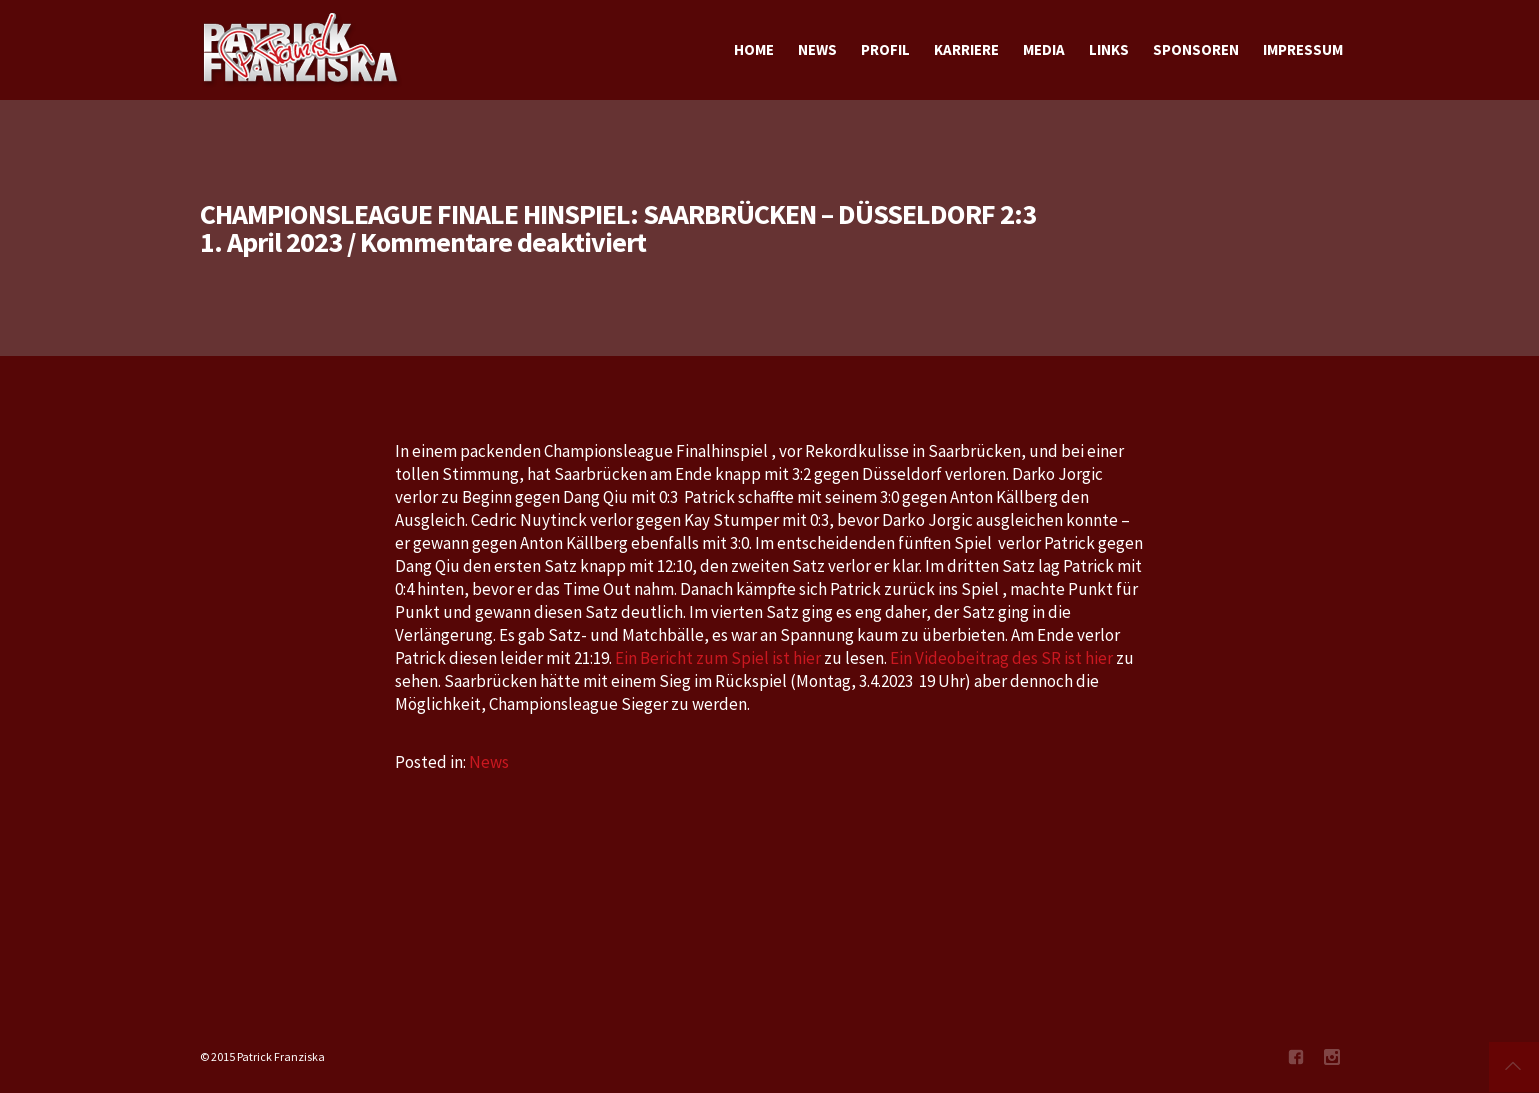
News (489, 762)
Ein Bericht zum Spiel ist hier (718, 658)
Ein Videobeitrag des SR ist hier (1001, 658)
